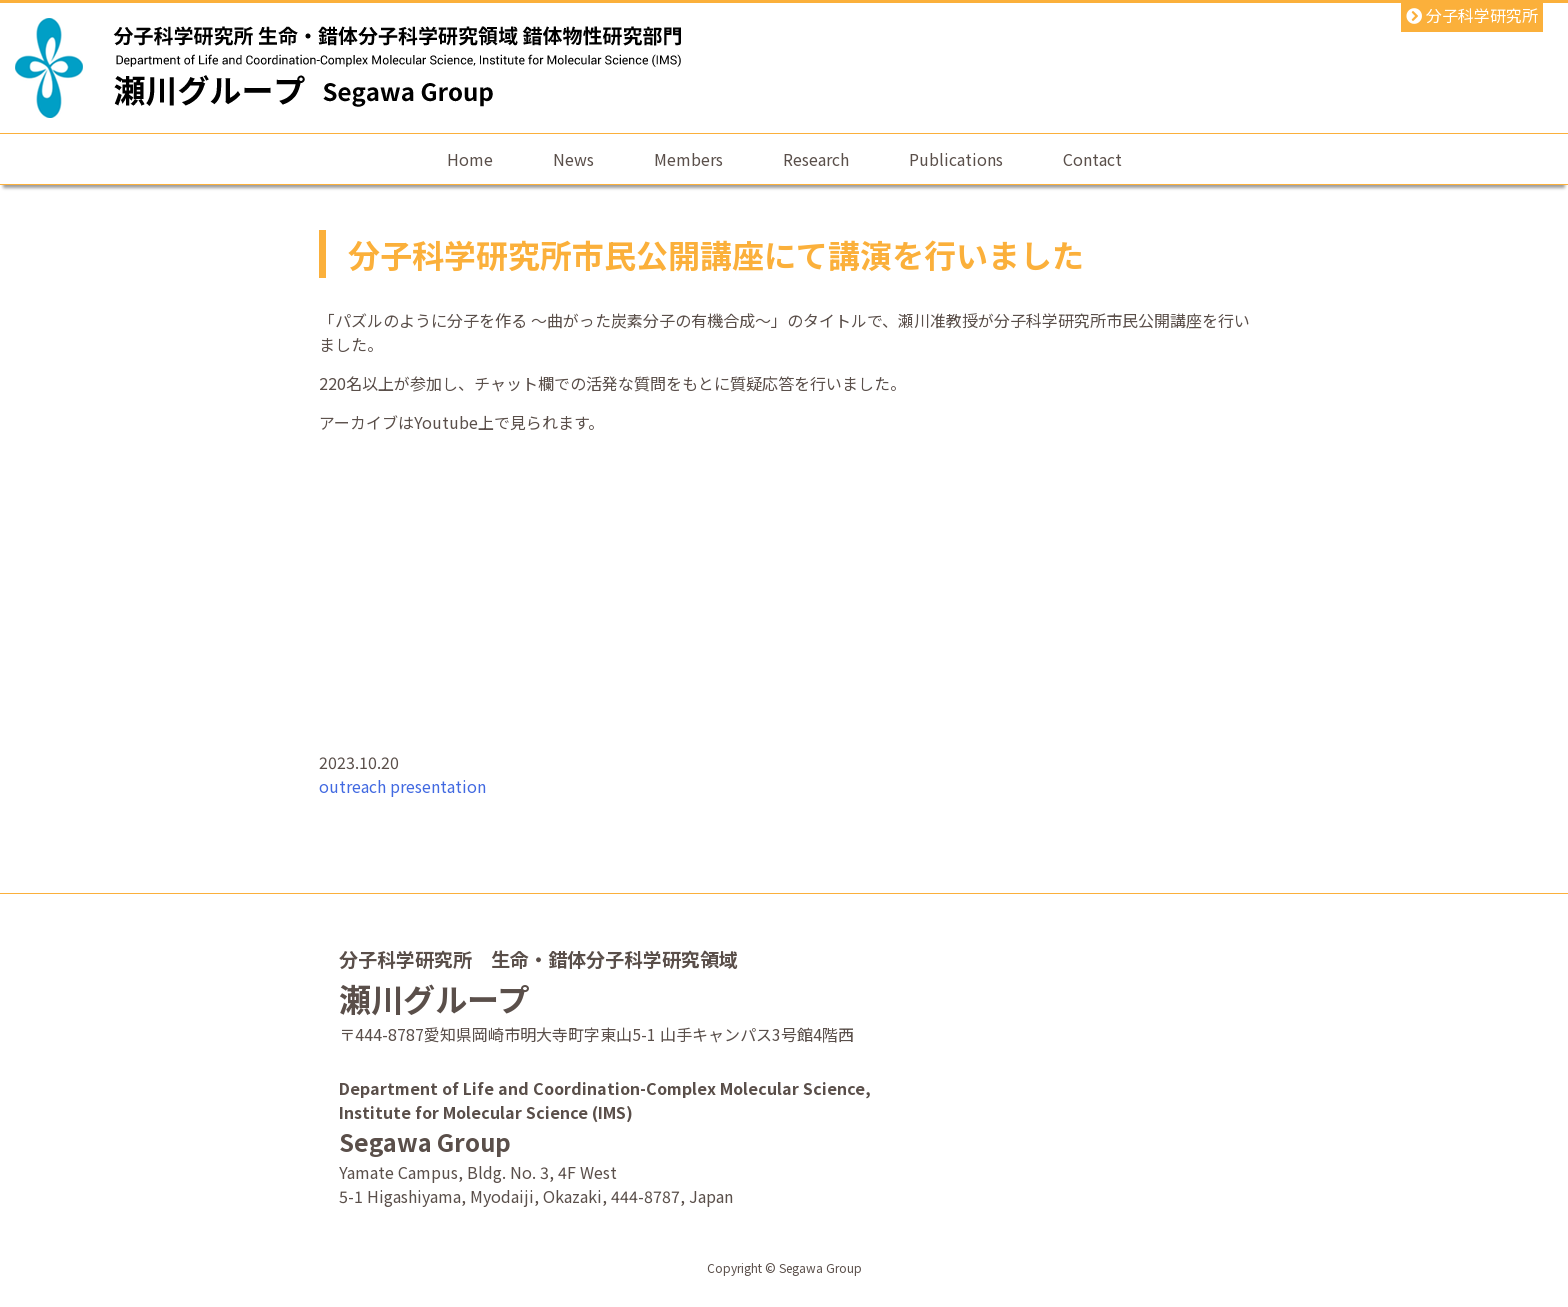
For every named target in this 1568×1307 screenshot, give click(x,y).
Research (816, 159)
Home (470, 159)
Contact (1092, 159)
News (573, 159)
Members (688, 159)
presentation (438, 786)
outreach (352, 786)
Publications (956, 159)
